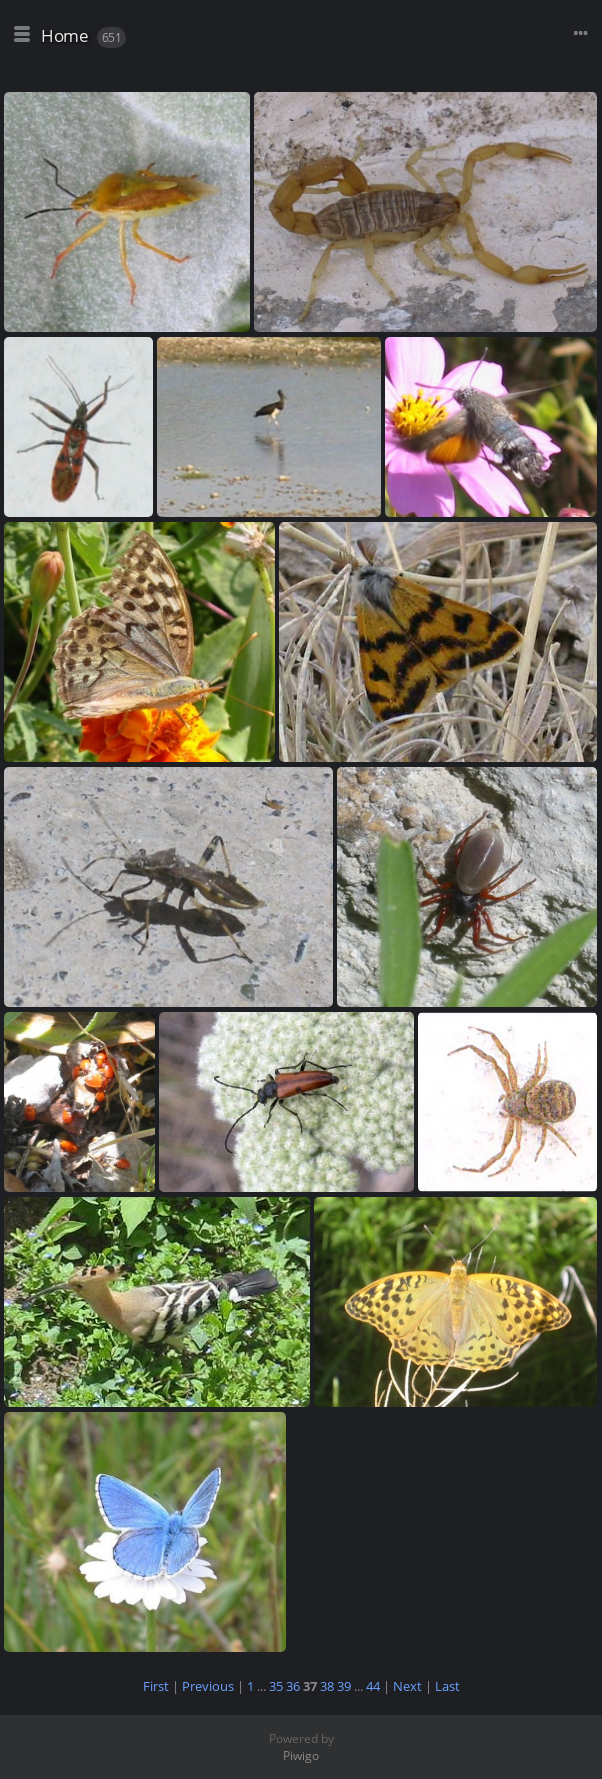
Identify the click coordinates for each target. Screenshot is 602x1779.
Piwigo (301, 1755)
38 (327, 1686)
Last (447, 1686)
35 (276, 1686)
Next (407, 1686)
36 (293, 1686)
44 (373, 1686)
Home (64, 35)
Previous (208, 1686)
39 (344, 1686)
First (156, 1686)
